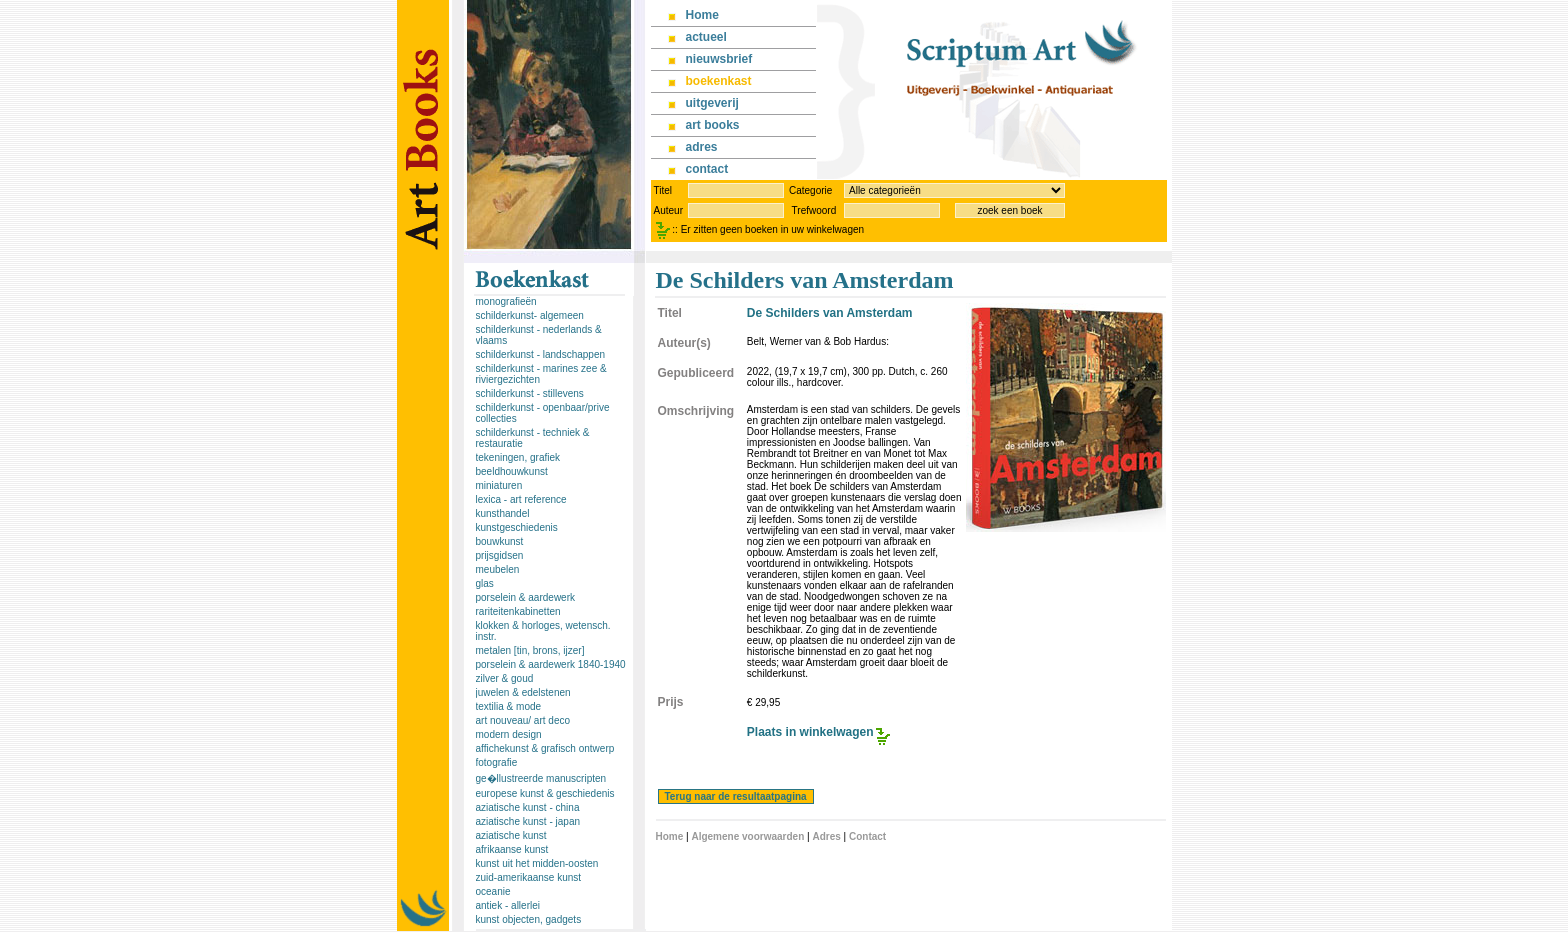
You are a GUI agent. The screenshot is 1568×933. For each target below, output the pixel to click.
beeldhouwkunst (512, 471)
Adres (826, 836)
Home (670, 836)
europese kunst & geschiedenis (545, 793)
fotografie (497, 762)
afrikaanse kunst (512, 849)
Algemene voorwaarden (747, 836)
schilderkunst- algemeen (530, 315)
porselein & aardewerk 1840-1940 (551, 664)
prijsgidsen (500, 555)
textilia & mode (509, 706)
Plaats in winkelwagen (810, 732)
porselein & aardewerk (526, 597)
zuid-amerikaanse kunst (529, 877)
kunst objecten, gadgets (529, 919)
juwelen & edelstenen (523, 692)
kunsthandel (503, 513)
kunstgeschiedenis (517, 527)
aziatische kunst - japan (528, 821)
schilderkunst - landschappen (541, 354)
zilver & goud (505, 678)
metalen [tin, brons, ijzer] (530, 650)
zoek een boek (1009, 210)
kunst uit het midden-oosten (537, 863)
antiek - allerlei (508, 905)
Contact (867, 836)
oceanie (493, 891)
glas (485, 583)
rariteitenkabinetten (518, 611)
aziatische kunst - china (528, 807)
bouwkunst (500, 541)
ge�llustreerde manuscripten (541, 778)
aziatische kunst (511, 835)
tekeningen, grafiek (518, 457)
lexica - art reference (521, 499)
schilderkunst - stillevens (530, 393)
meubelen (498, 569)
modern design (509, 734)
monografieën (506, 301)
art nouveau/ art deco (523, 720)
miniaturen (499, 485)
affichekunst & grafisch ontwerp (545, 748)
